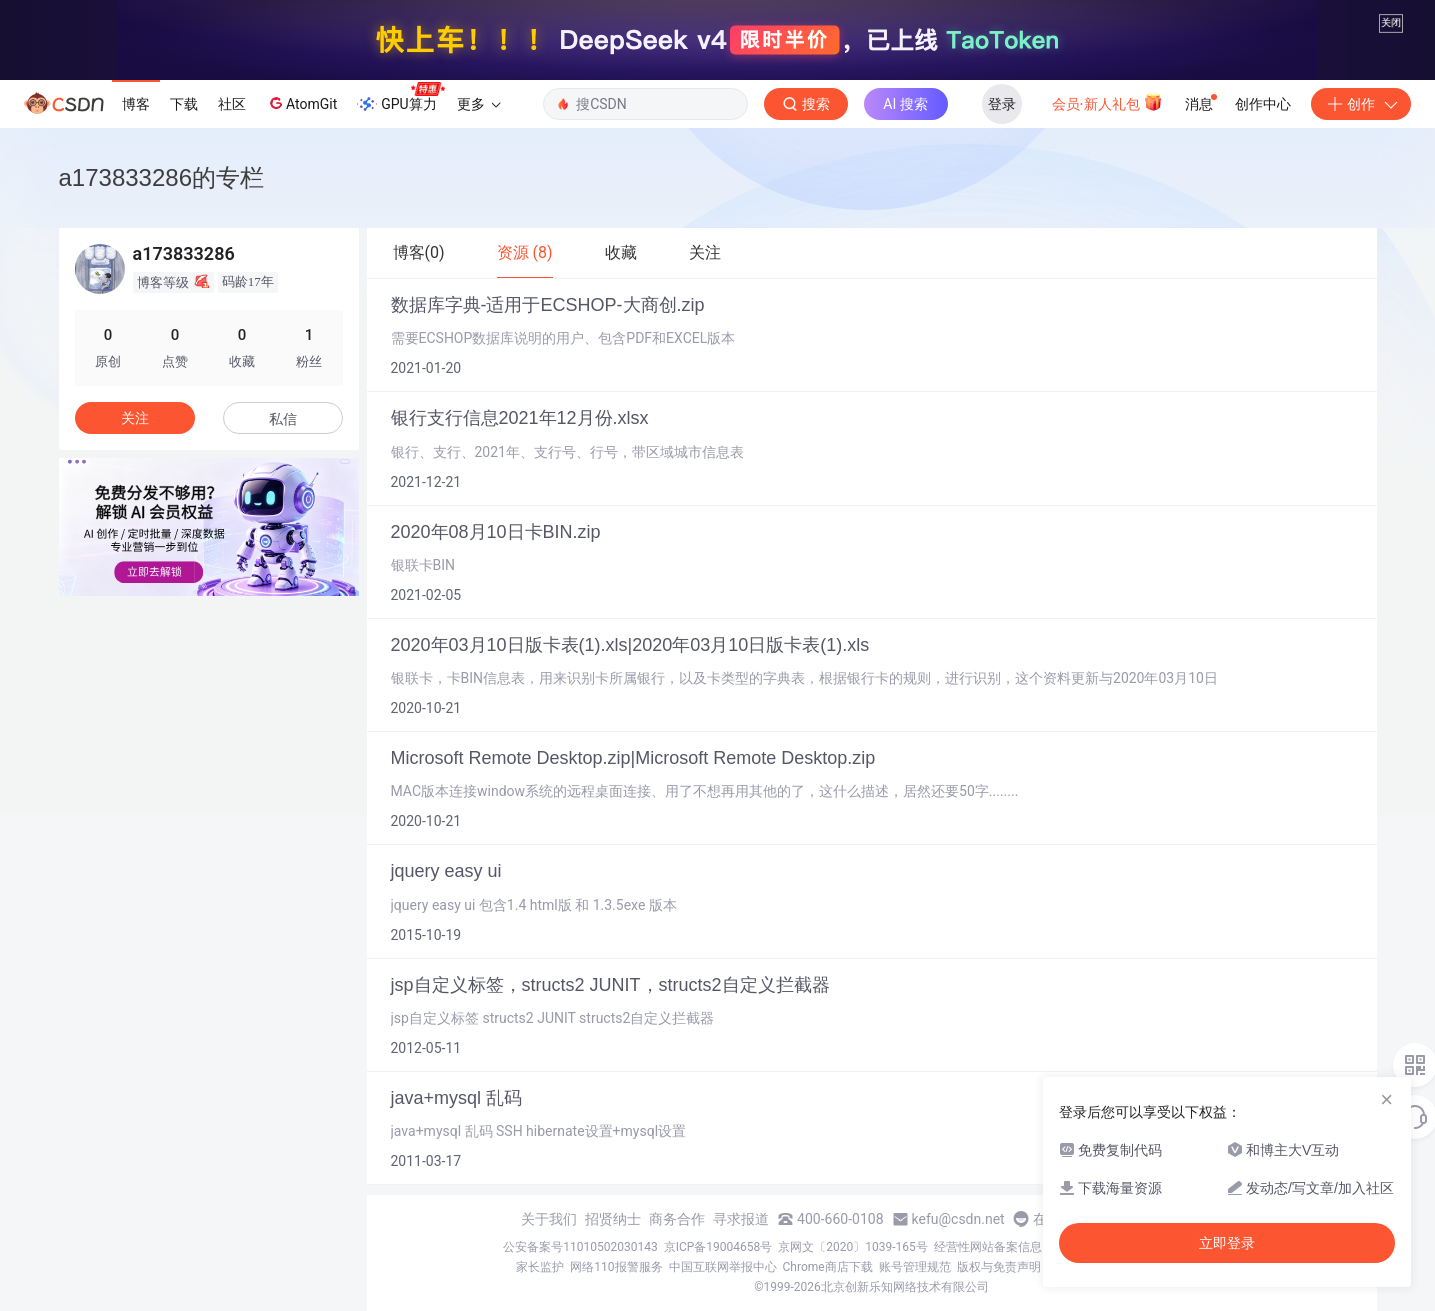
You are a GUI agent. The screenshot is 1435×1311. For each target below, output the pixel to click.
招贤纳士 (613, 1219)
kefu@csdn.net (958, 1219)
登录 (1002, 104)
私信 (283, 419)
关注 (135, 418)
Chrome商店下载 (828, 1267)
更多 (479, 104)
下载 (184, 104)
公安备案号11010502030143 (580, 1247)
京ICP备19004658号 (718, 1247)
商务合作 (677, 1219)
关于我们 (549, 1219)
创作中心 (1263, 104)
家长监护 (540, 1267)
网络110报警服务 (616, 1267)
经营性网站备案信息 (988, 1247)
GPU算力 (400, 98)
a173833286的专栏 (161, 177)
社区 (232, 104)
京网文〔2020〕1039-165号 (853, 1247)
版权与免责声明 (999, 1267)
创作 (1361, 104)
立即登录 (1227, 1243)
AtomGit (301, 103)
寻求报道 (741, 1219)
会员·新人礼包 (1107, 102)
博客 (136, 104)
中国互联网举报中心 (723, 1267)
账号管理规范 (915, 1267)
